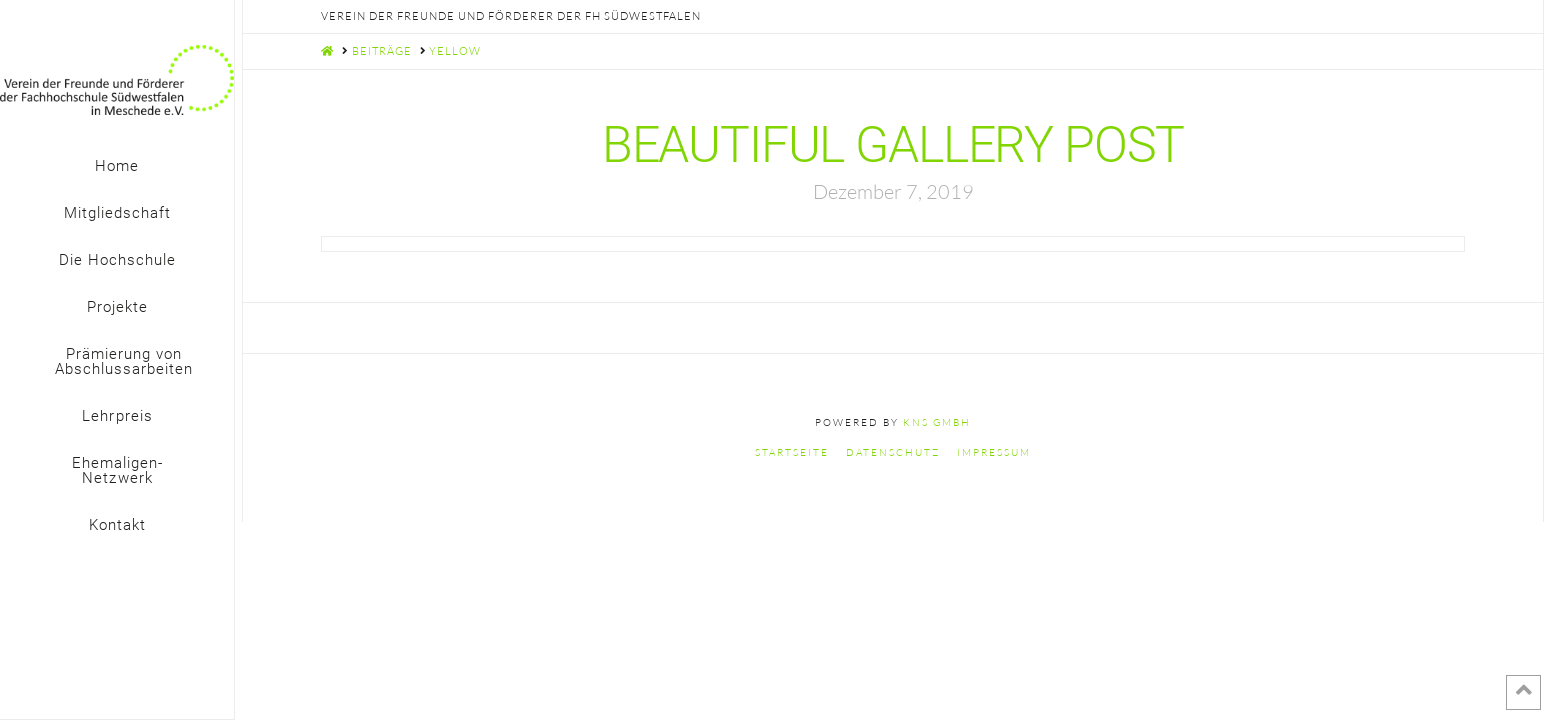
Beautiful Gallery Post (893, 144)
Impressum (994, 452)
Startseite (792, 452)
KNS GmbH (937, 422)
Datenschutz (893, 452)
